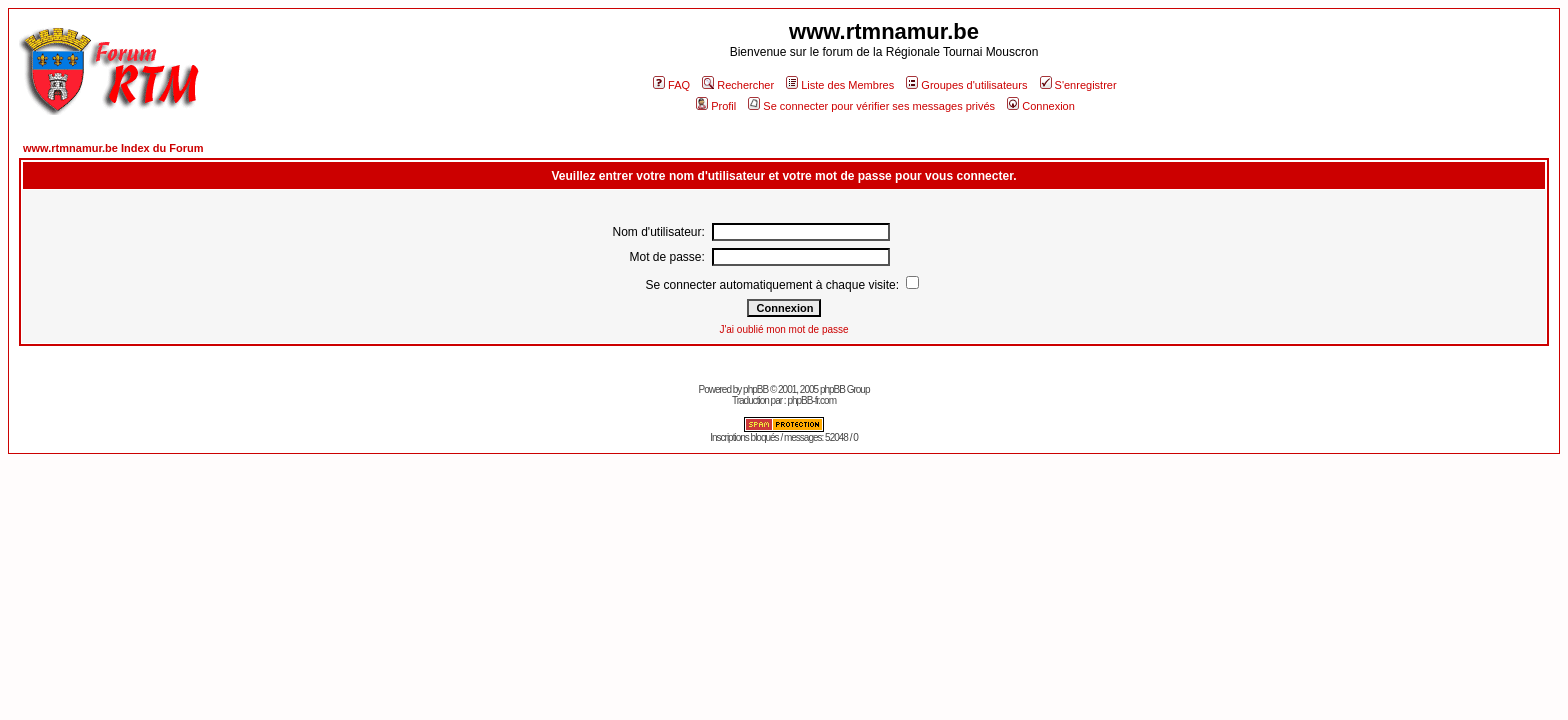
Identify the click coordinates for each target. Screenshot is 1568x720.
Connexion (1041, 106)
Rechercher (738, 85)
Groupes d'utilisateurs (966, 85)
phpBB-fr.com (811, 400)
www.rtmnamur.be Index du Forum (113, 148)
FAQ (671, 85)
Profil (716, 106)
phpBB (755, 389)
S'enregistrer (1078, 85)
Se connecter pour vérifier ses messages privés (871, 106)
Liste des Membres (840, 85)
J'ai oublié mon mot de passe (783, 329)
